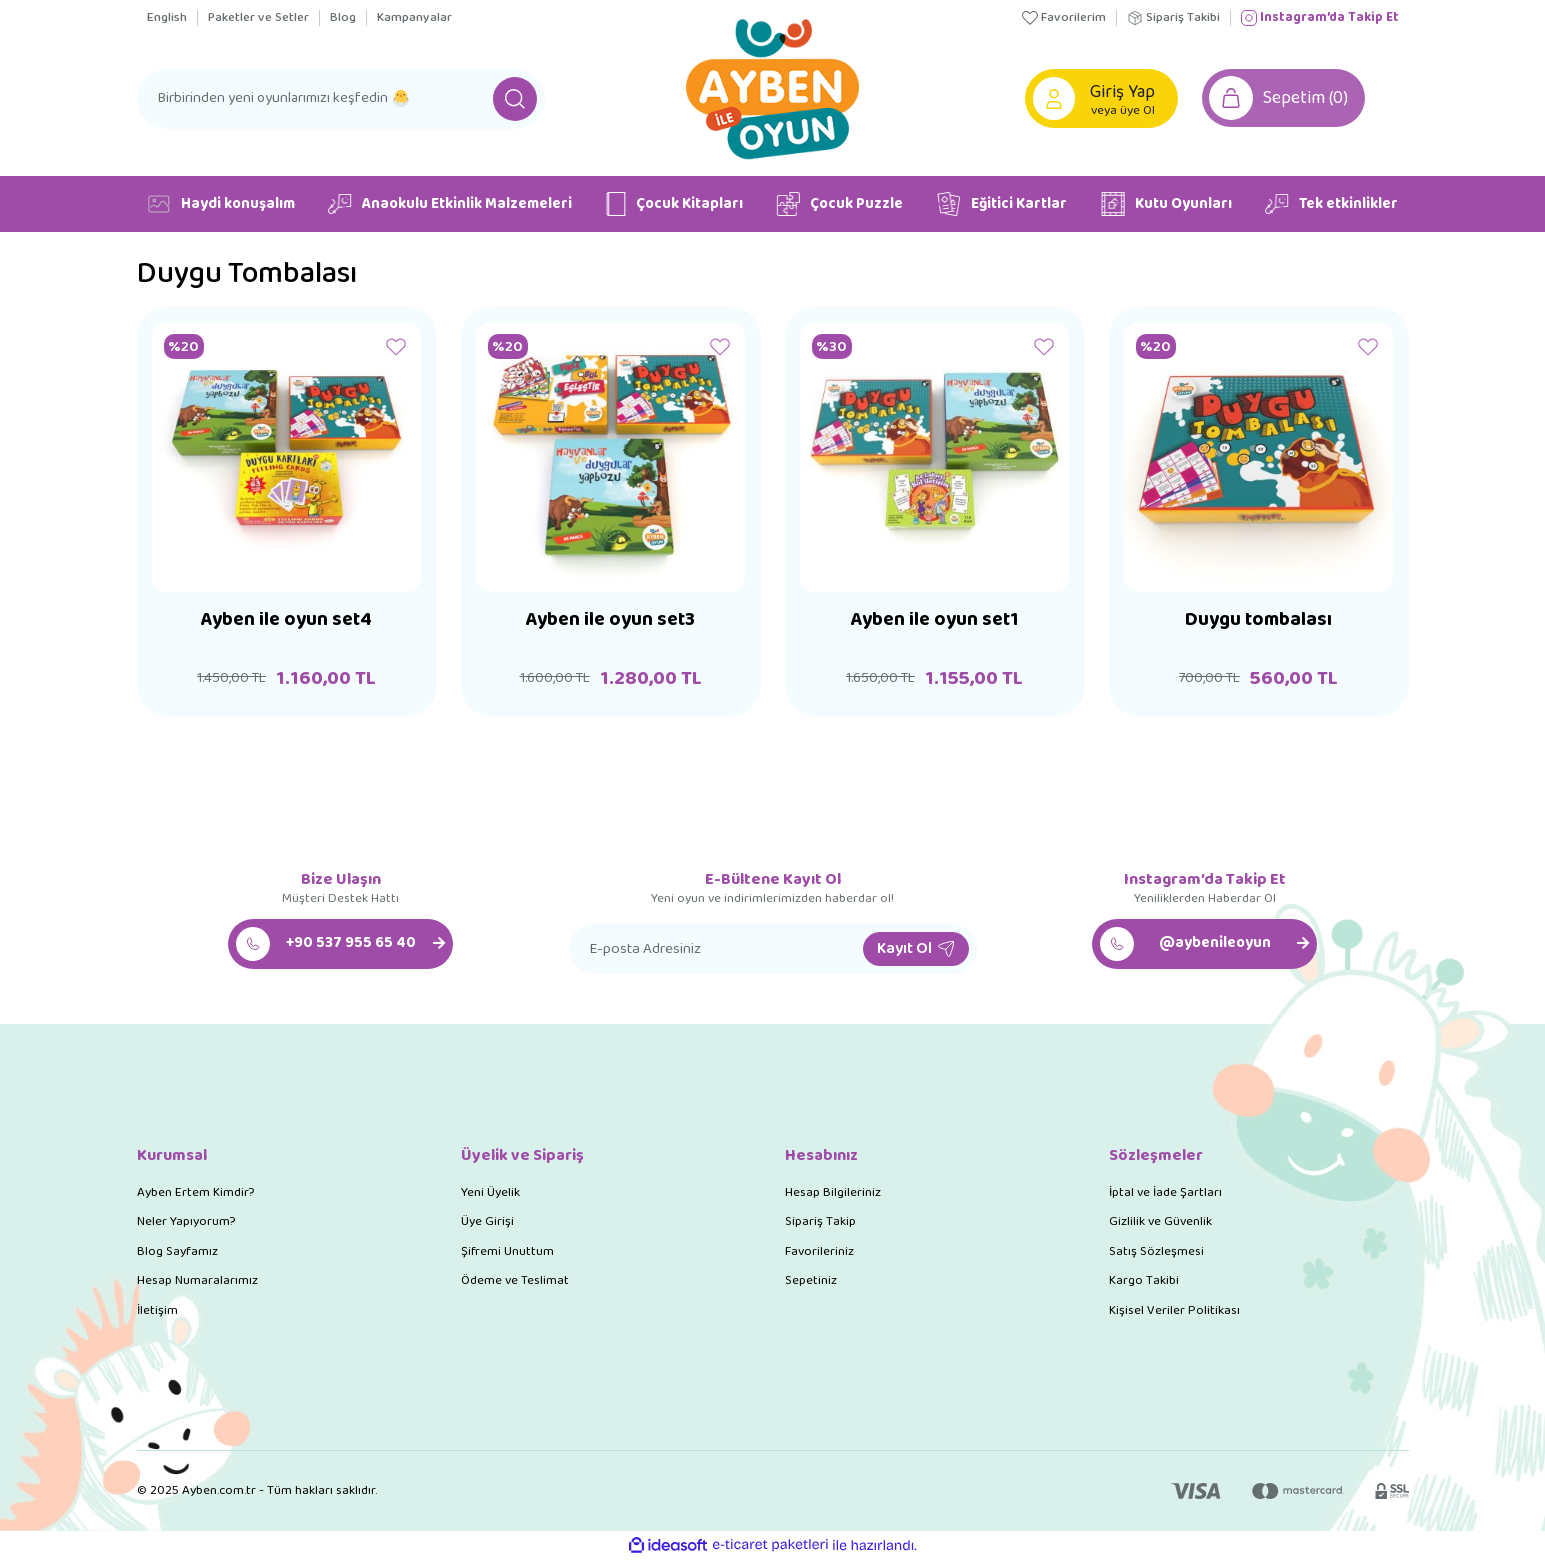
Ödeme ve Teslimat (515, 1280)
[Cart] (1286, 99)
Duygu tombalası (1259, 623)
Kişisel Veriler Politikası (1174, 1310)
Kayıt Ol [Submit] (916, 948)
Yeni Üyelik (490, 1192)
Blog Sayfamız (177, 1251)
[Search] (341, 99)
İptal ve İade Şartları (1165, 1192)
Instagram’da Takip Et (1320, 18)
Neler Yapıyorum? (186, 1221)
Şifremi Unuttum (507, 1251)
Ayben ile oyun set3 (611, 623)
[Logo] (772, 86)
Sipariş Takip (820, 1221)
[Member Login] (1055, 99)
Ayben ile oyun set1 (934, 623)
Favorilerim (1064, 18)
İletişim (157, 1310)
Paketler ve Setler (258, 18)
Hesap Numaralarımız (197, 1280)
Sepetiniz (811, 1280)
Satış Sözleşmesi (1156, 1251)
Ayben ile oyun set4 (286, 623)
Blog (343, 18)
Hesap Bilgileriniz (833, 1192)
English (167, 18)
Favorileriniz (819, 1251)
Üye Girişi (487, 1221)
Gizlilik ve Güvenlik (1160, 1221)
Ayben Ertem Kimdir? (195, 1192)
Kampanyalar (414, 18)
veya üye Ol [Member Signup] (1124, 110)
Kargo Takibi (1144, 1280)
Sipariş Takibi (1173, 18)
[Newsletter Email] (773, 949)
